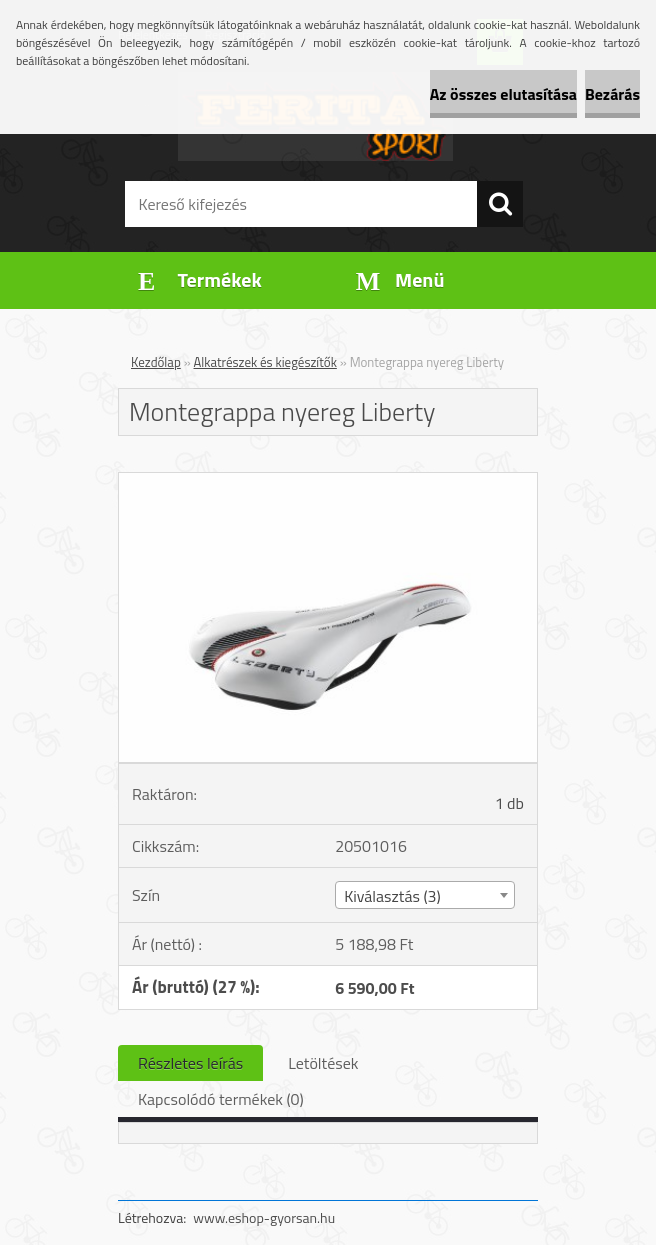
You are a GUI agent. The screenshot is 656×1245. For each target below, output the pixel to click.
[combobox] (424, 895)
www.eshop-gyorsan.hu (264, 1217)
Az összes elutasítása (503, 94)
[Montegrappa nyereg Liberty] (328, 481)
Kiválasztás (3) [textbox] (392, 896)
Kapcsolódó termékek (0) (221, 1099)
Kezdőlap (156, 362)
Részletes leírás (190, 1063)
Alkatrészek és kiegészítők (265, 362)
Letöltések (323, 1063)
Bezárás (612, 94)
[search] (500, 204)
